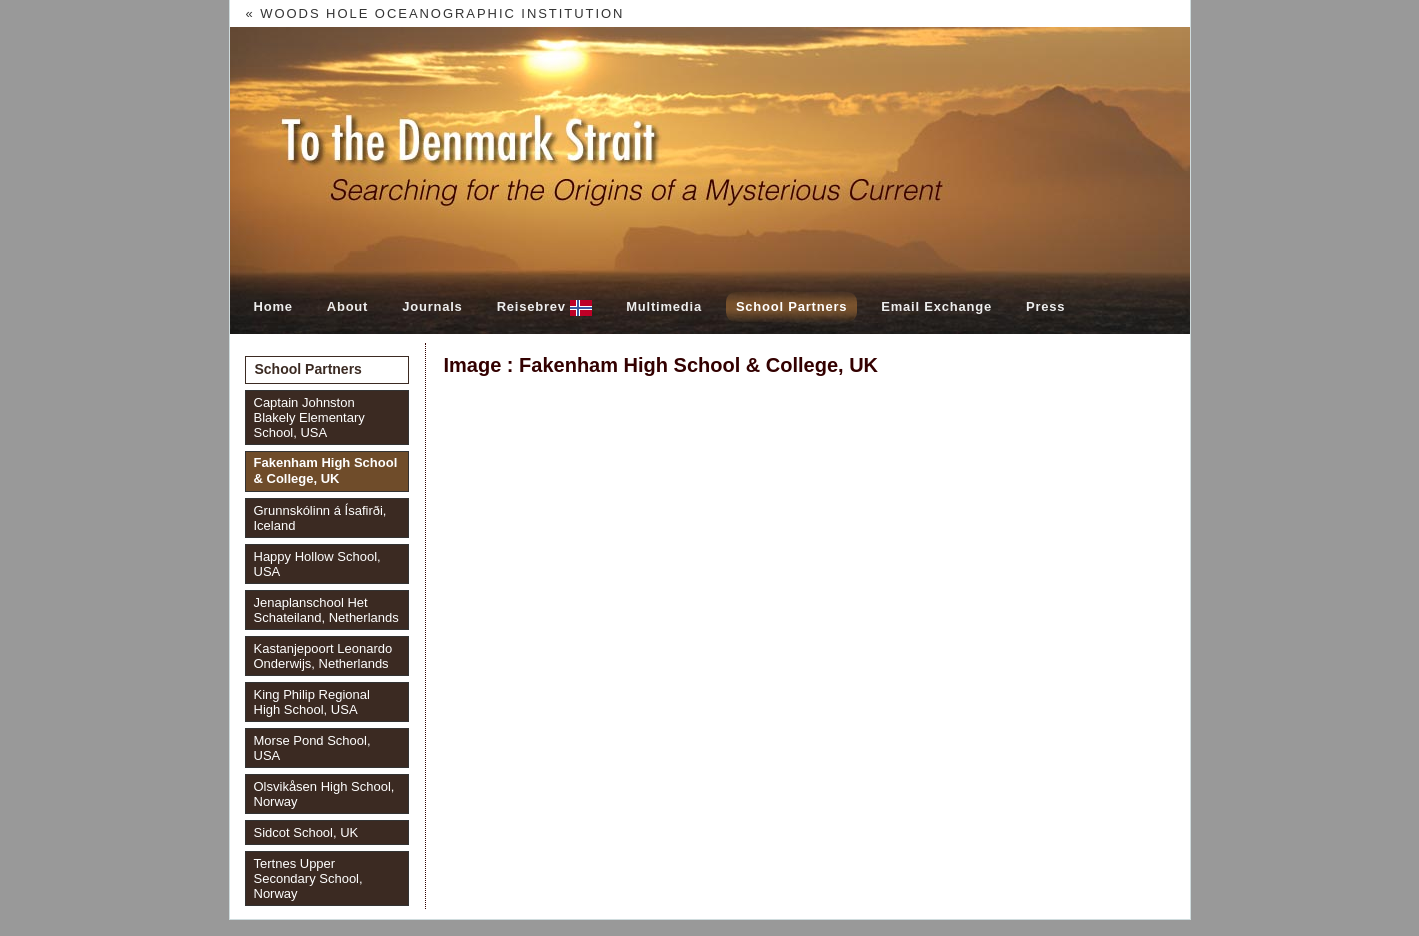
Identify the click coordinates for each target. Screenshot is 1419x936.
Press (1045, 306)
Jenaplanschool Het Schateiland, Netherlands (326, 610)
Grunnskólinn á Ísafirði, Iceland (320, 518)
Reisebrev (545, 307)
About (347, 306)
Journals (432, 306)
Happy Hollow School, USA (317, 564)
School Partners (791, 306)
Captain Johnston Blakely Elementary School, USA (309, 417)
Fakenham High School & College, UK (326, 471)
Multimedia (664, 306)
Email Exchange (936, 306)
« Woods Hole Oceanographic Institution (435, 13)
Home (273, 306)
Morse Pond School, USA (312, 748)
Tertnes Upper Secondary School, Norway (308, 878)
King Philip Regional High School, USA (312, 702)
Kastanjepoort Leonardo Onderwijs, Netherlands (323, 656)
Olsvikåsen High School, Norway (324, 794)
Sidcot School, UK (306, 832)
